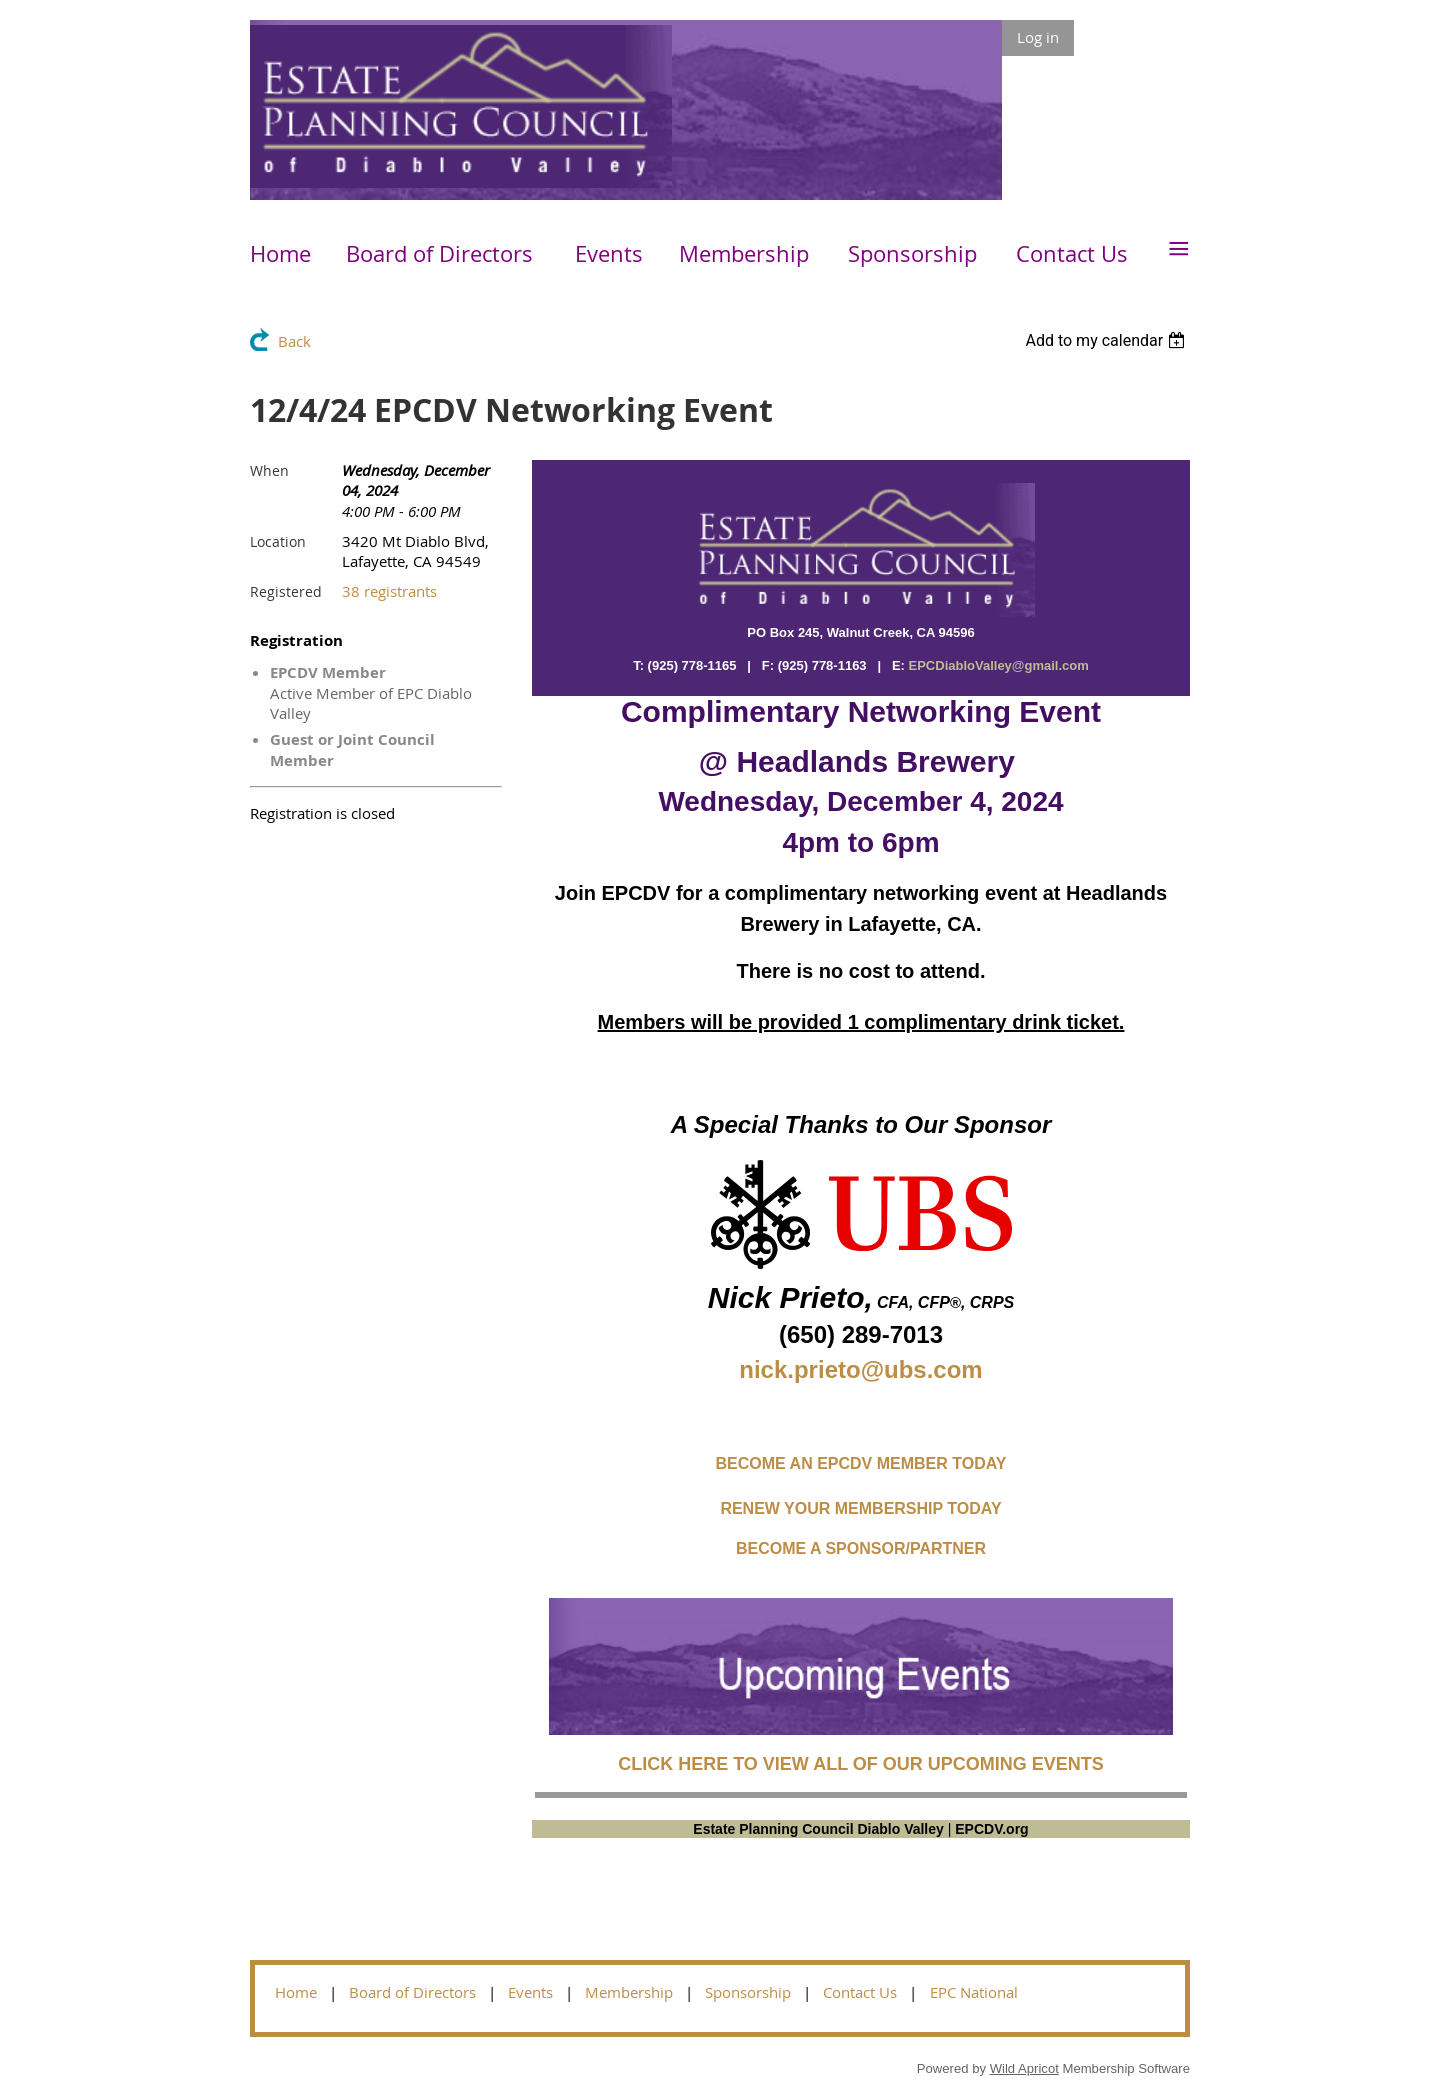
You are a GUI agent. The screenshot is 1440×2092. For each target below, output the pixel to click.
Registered (286, 591)
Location (278, 541)
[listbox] (1107, 340)
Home (296, 1992)
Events (530, 1992)
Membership (629, 1992)
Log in (1038, 37)
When (269, 470)
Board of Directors (412, 1992)
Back (294, 341)
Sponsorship (748, 1992)
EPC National (974, 1992)
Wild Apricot (1024, 2068)
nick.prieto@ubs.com (860, 1369)
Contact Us (860, 1992)
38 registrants (389, 591)
